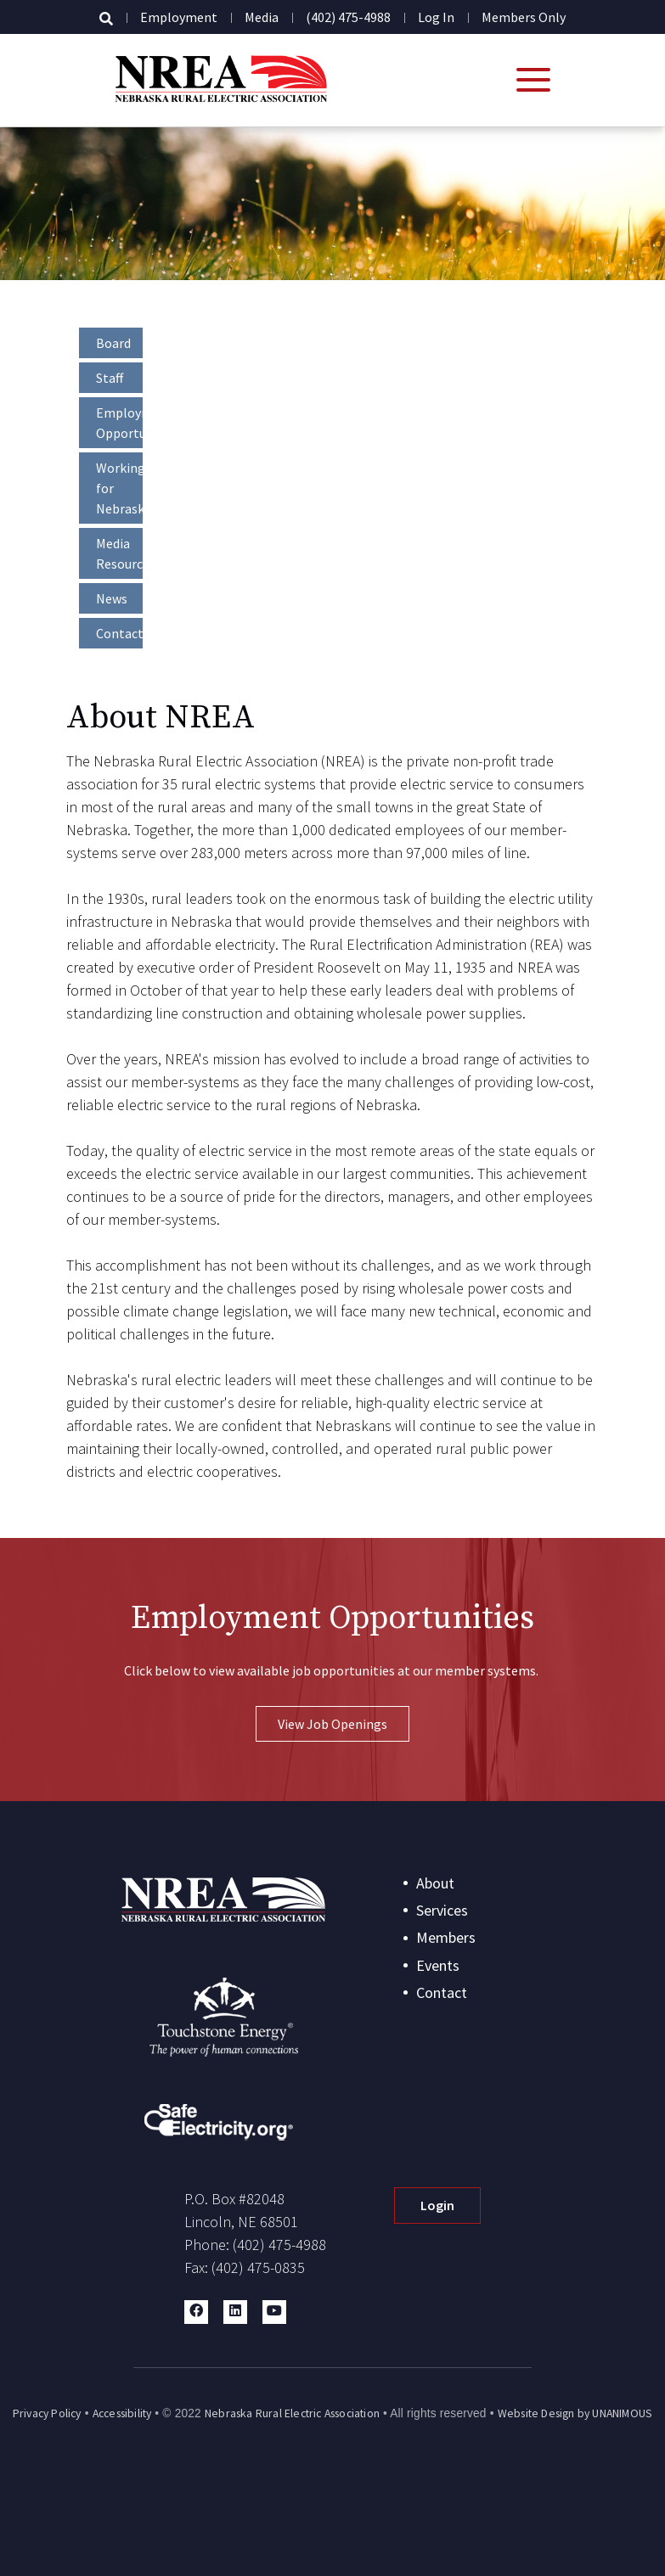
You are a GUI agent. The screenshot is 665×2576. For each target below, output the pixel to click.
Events (437, 1965)
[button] (196, 2312)
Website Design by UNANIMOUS (575, 2413)
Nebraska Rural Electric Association (292, 2413)
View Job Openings (332, 1723)
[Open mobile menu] (533, 79)
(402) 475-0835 (258, 2267)
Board (113, 342)
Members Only (524, 16)
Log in (436, 16)
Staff (109, 377)
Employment (178, 16)
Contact (119, 633)
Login (437, 2205)
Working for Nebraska (119, 488)
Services (442, 1910)
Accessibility (122, 2413)
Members (446, 1937)
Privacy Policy (47, 2413)
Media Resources (119, 553)
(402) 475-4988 (348, 16)
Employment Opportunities (119, 422)
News (111, 598)
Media (262, 16)
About (435, 1883)
